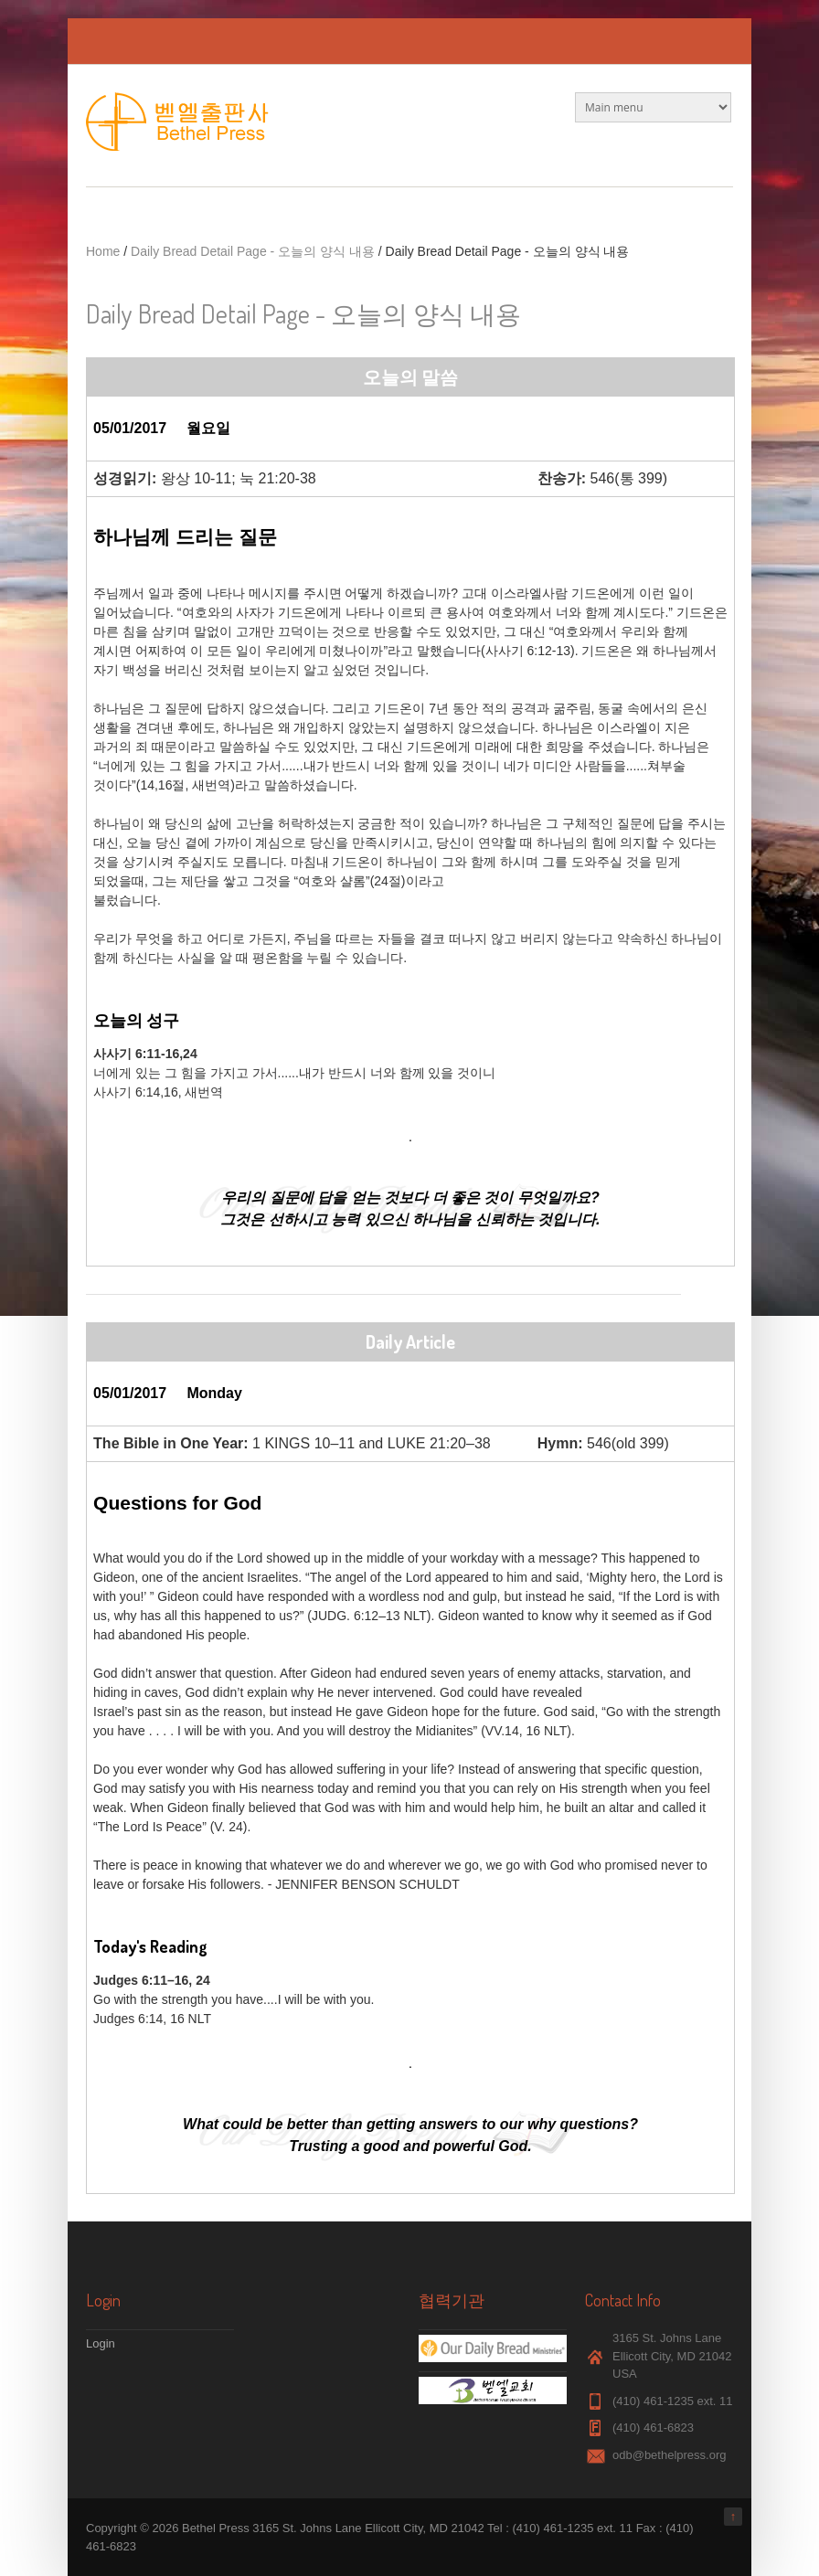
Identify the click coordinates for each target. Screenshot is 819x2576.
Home (103, 251)
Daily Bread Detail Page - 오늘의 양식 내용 (253, 251)
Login (100, 2343)
